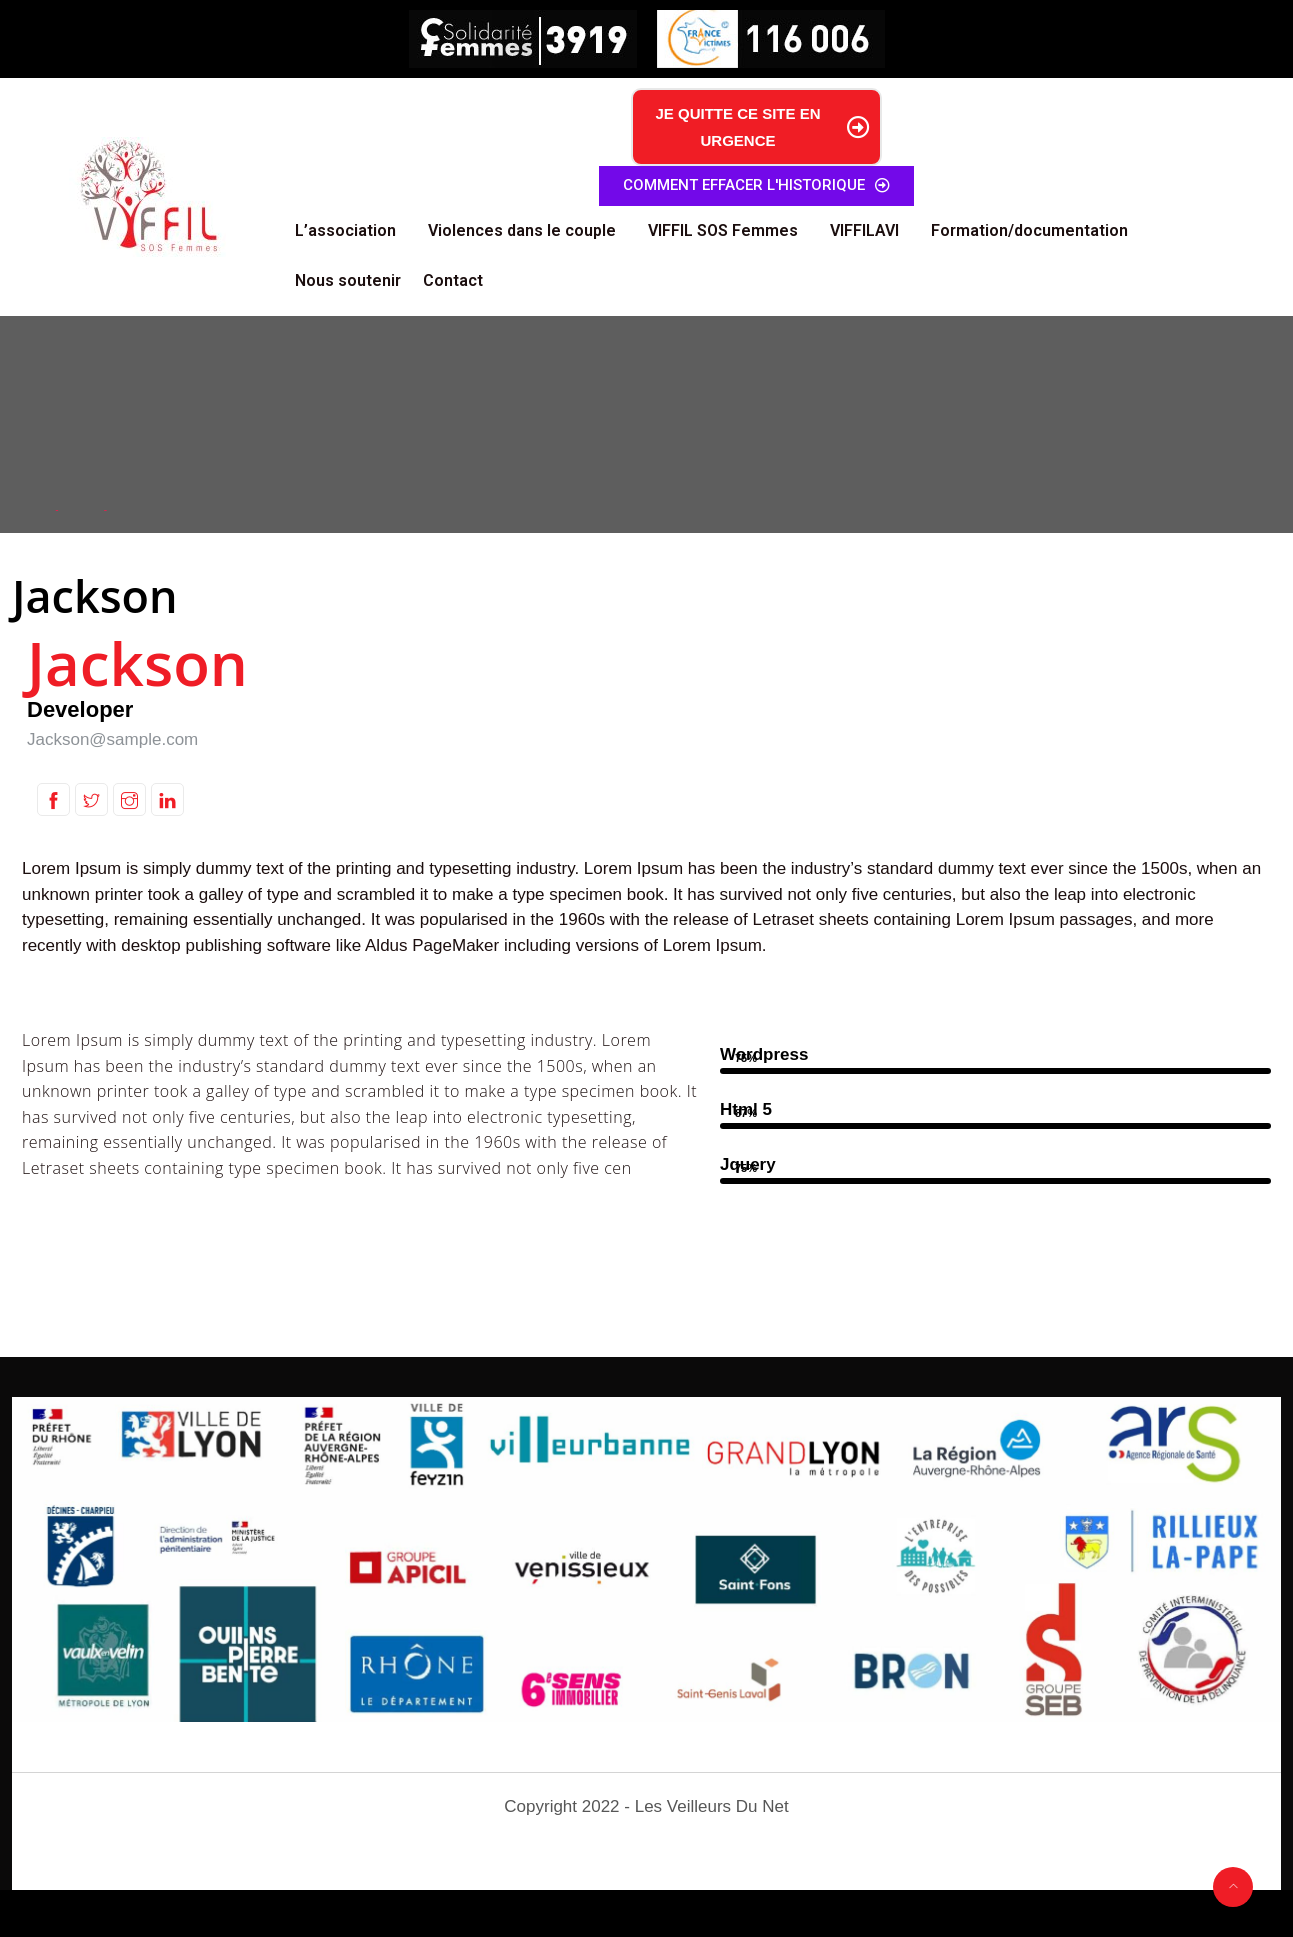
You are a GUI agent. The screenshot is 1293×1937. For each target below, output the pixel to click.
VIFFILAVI (864, 230)
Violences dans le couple (522, 230)
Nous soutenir (348, 280)
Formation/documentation (1029, 230)
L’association (345, 230)
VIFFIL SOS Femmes (723, 230)
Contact (453, 280)
